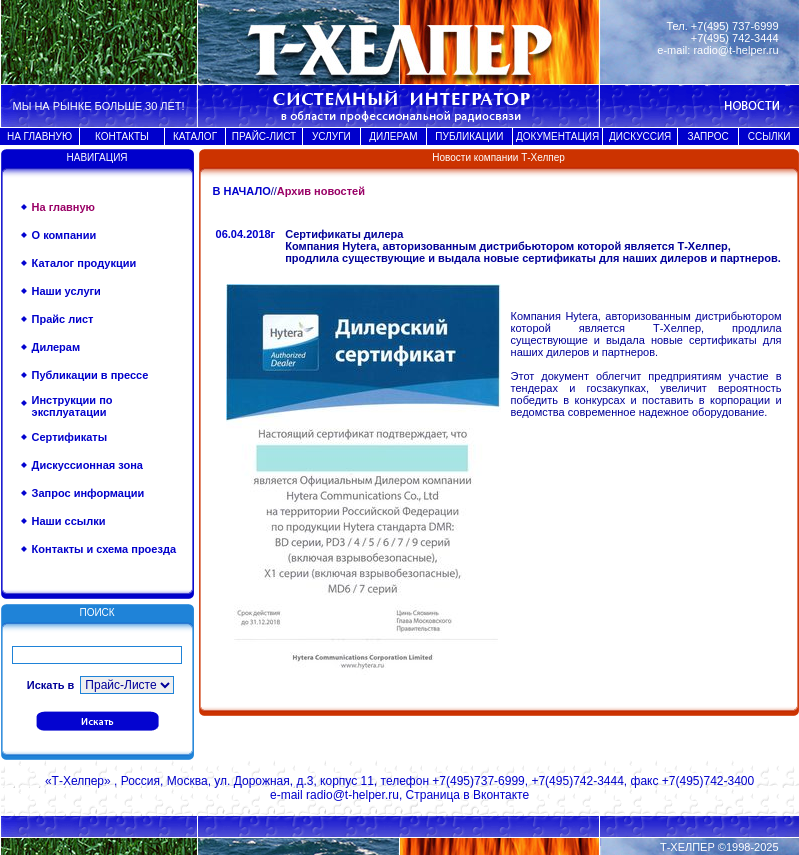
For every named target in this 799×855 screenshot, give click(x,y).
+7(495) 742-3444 (735, 38)
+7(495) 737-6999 (735, 26)
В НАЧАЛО (242, 191)
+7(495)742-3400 (708, 781)
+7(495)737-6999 (478, 781)
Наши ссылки (69, 521)
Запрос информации (88, 493)
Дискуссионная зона (87, 465)
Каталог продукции (84, 263)
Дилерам (56, 347)
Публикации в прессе (90, 375)
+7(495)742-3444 (577, 781)
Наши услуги (66, 291)
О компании (64, 235)
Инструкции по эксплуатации (72, 406)
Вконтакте (501, 795)
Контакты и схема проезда (104, 549)
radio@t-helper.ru (735, 50)
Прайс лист (63, 319)
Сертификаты (70, 437)
